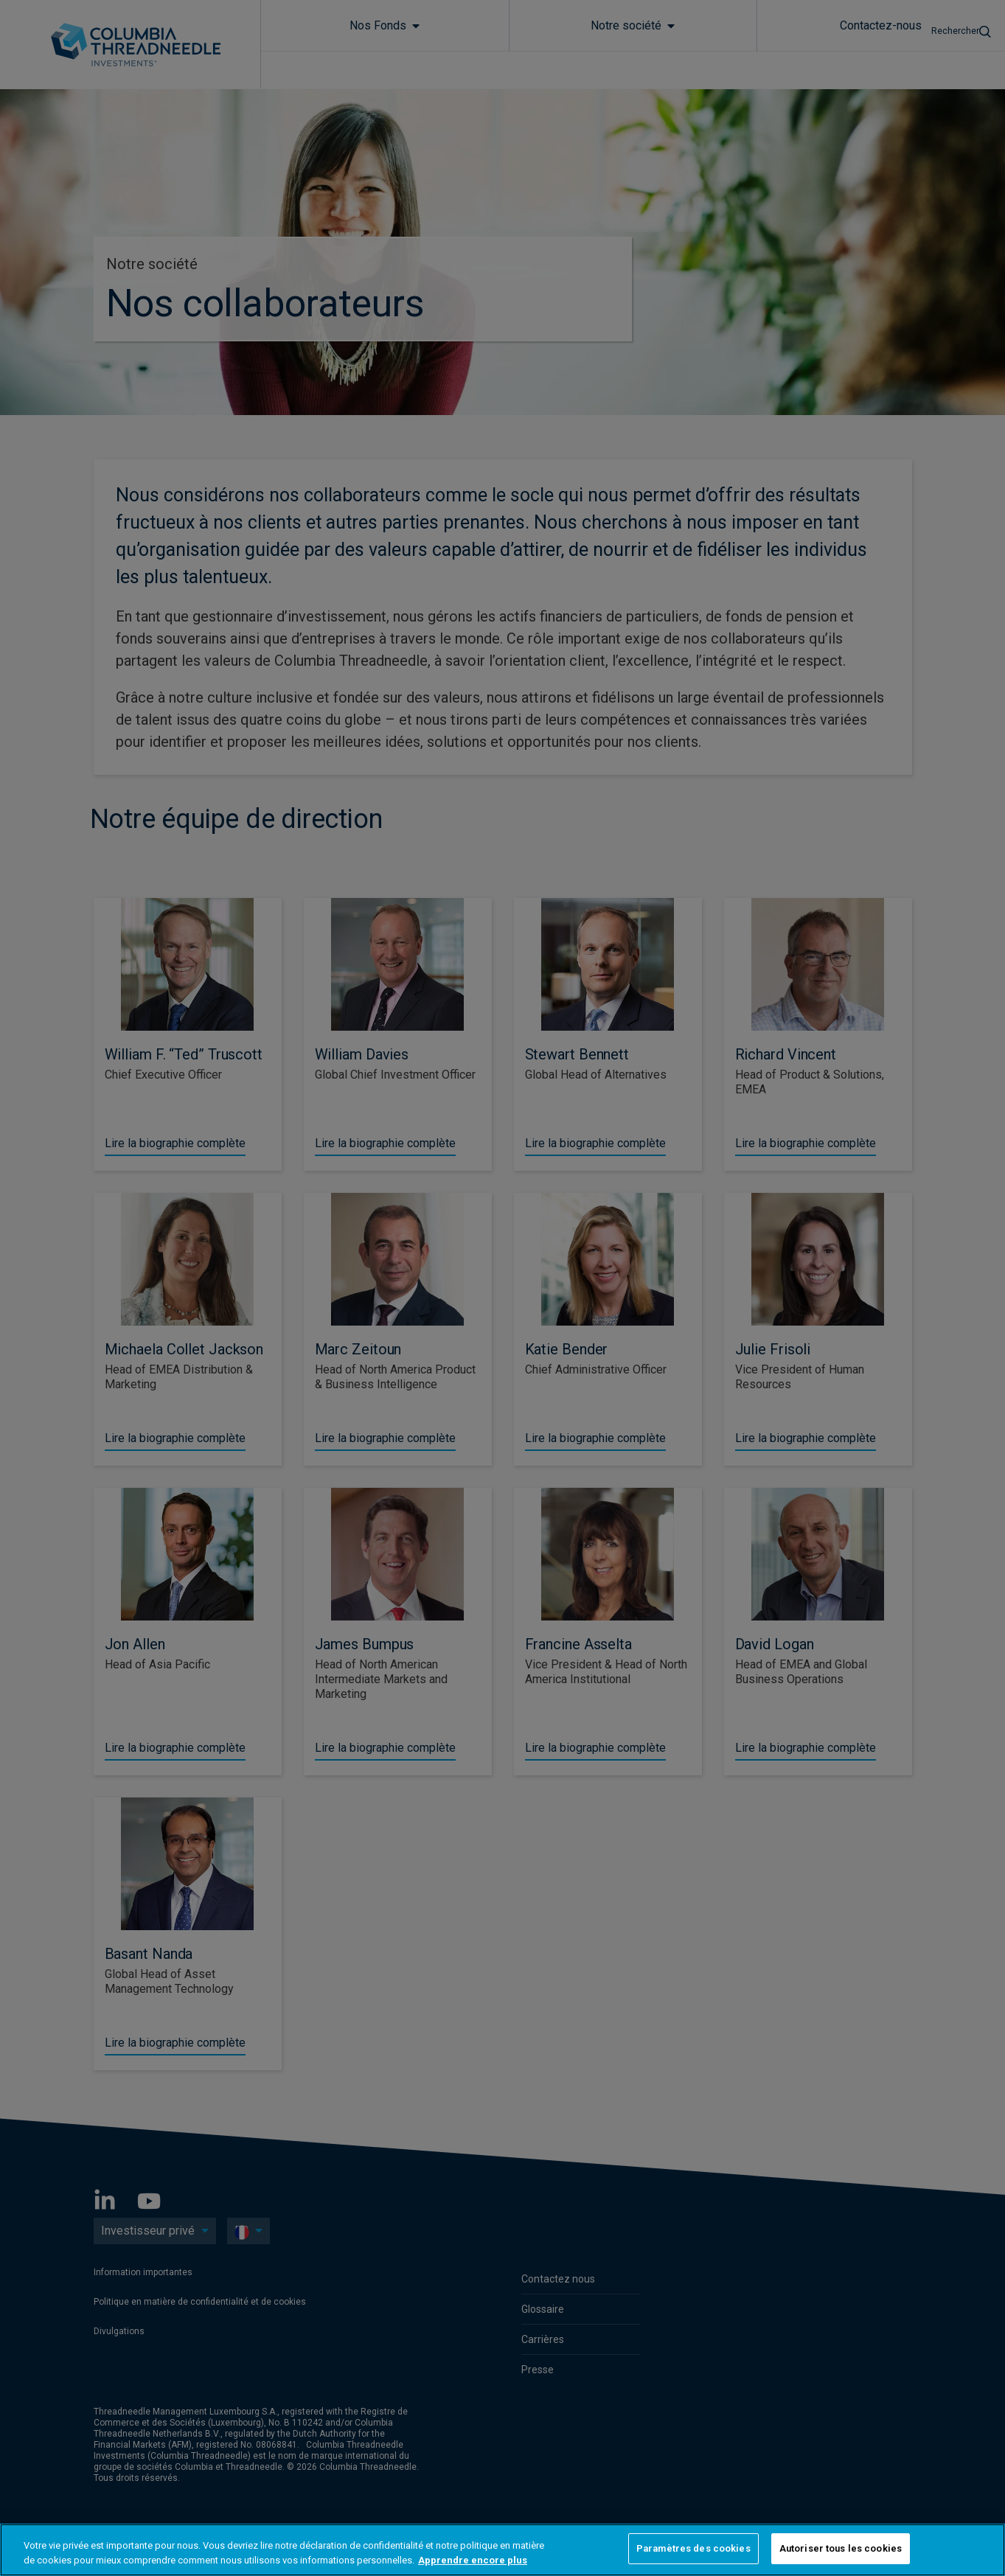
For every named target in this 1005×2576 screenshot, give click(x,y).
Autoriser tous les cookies (840, 2548)
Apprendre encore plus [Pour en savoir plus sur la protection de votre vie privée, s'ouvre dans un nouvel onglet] (472, 2560)
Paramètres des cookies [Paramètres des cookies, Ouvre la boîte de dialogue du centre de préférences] (693, 2548)
